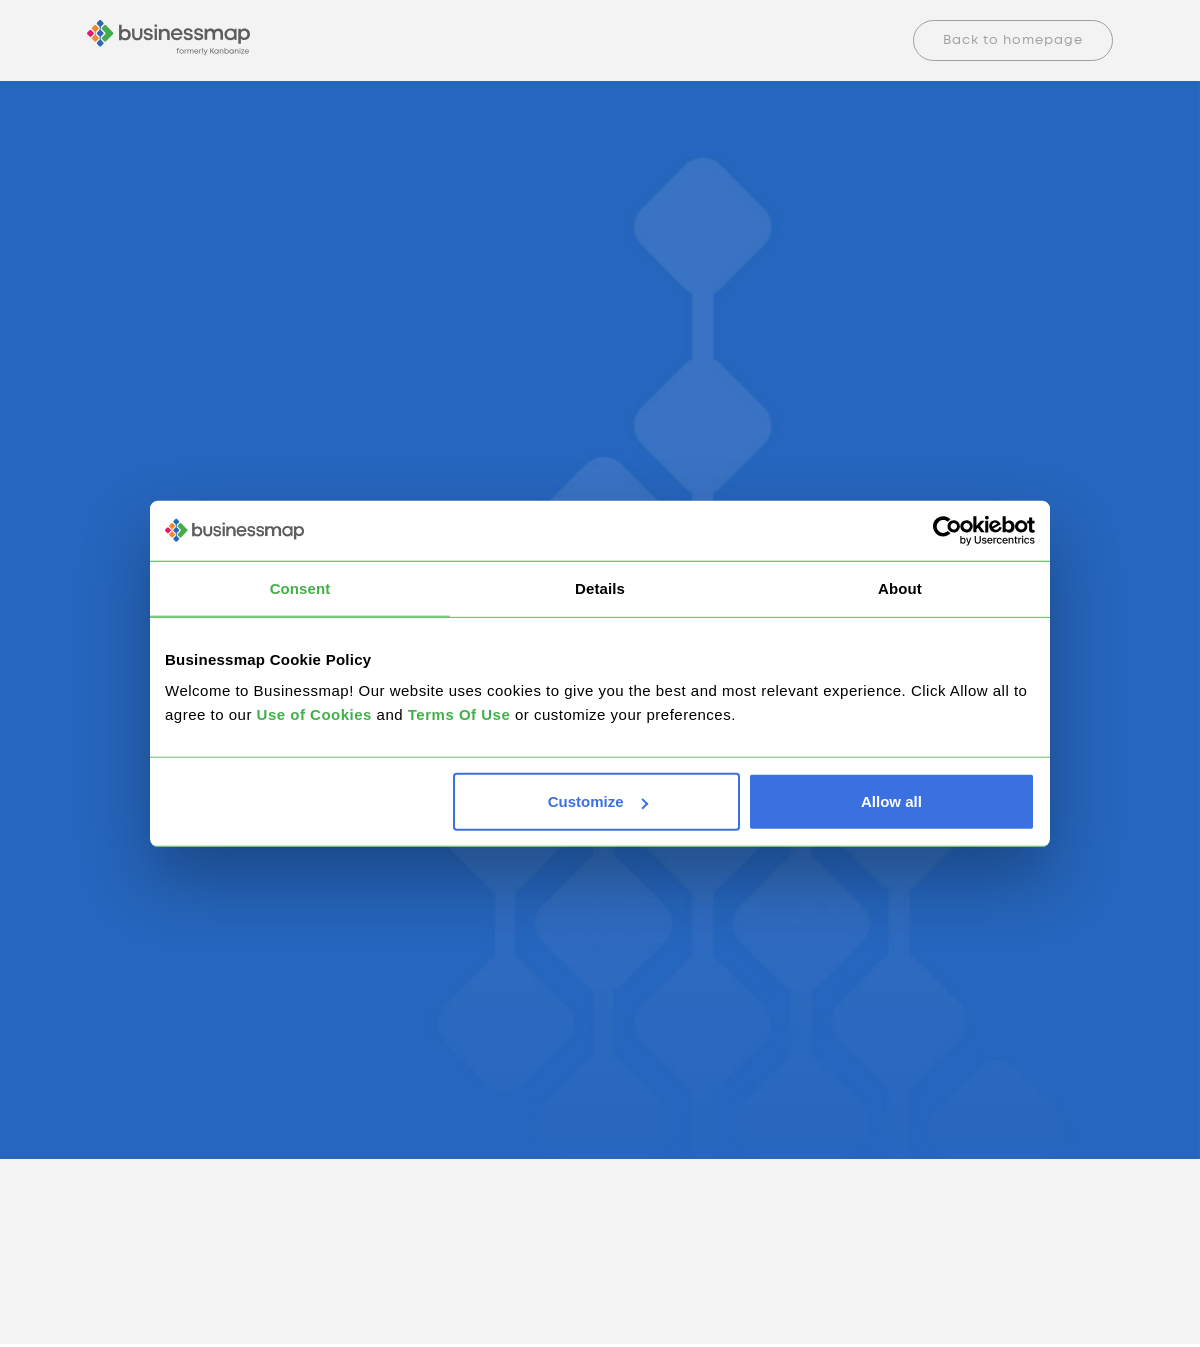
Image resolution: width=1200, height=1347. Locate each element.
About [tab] (900, 587)
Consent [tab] (300, 587)
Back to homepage (1013, 40)
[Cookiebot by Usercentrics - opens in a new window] (947, 530)
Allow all (891, 801)
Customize (598, 801)
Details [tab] (600, 587)
